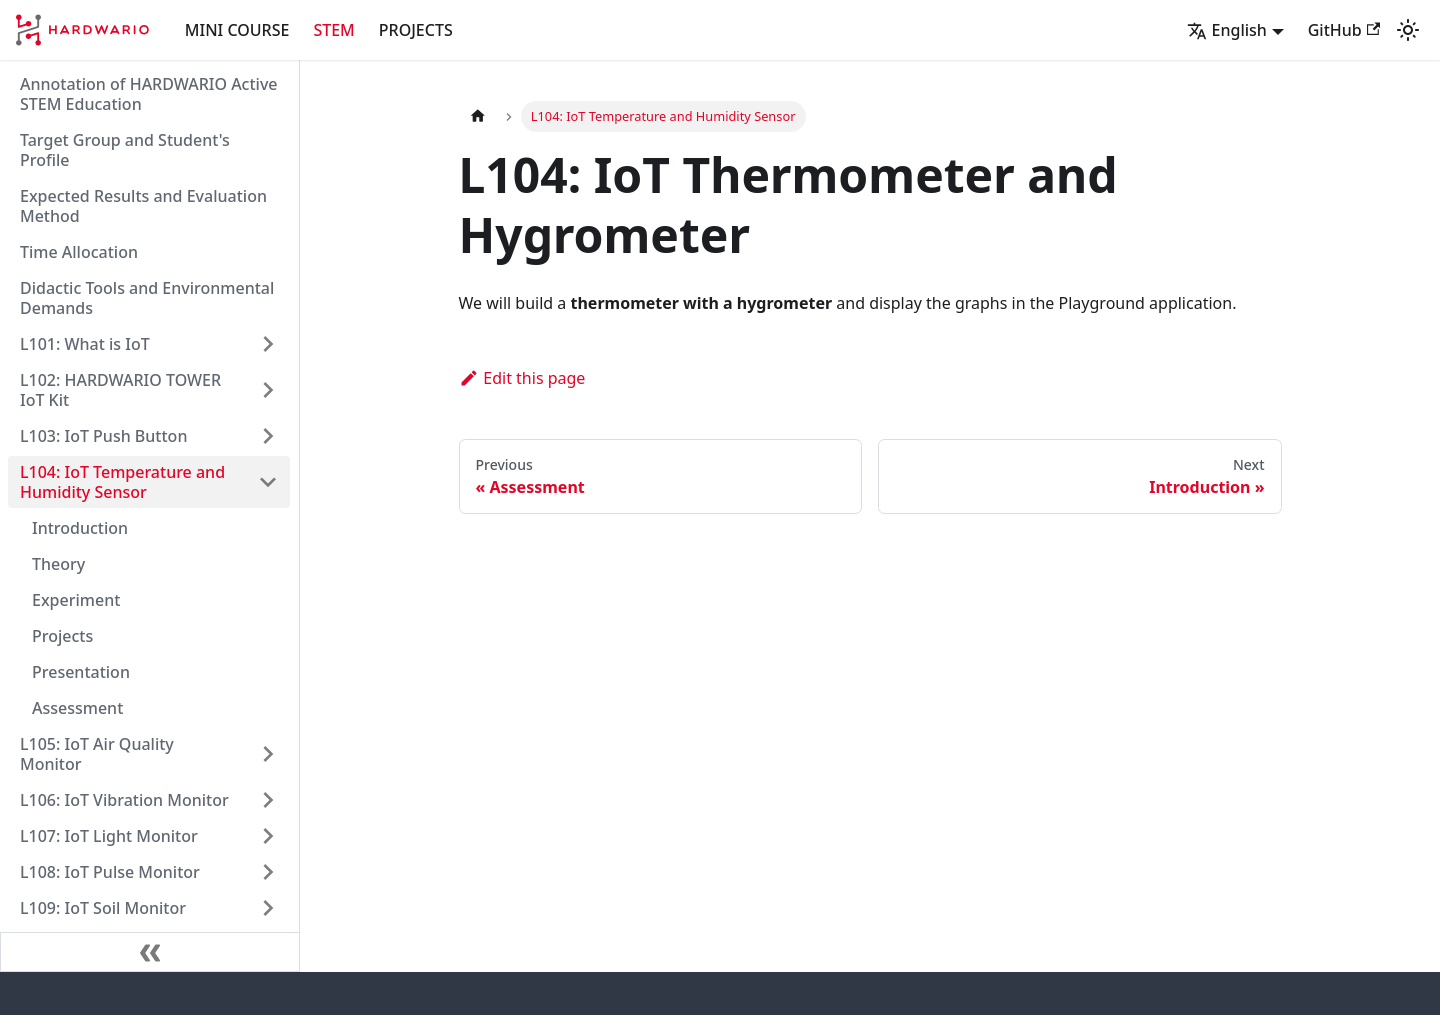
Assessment (77, 708)
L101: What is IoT (85, 344)
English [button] (1227, 30)
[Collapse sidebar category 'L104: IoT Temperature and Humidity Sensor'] (268, 482)
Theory (58, 564)
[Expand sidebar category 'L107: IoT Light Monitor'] (268, 836)
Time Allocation (79, 252)
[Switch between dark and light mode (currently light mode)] (1408, 30)
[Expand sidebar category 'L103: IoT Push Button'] (268, 436)
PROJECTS (416, 30)
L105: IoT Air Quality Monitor (97, 754)
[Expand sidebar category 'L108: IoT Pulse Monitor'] (268, 872)
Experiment (76, 600)
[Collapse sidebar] (150, 952)
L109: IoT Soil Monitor (103, 908)
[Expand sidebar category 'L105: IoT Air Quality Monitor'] (268, 754)
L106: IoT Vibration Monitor (124, 800)
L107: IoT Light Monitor (109, 836)
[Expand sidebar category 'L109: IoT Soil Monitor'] (268, 908)
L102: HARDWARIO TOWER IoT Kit (120, 390)
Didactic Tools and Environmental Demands (147, 298)
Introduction (80, 528)
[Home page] (478, 116)
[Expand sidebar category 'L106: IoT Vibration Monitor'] (268, 800)
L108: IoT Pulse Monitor (110, 872)
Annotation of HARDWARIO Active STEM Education (149, 94)
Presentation (81, 672)
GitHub (1344, 30)
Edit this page (522, 378)
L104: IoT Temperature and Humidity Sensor (122, 482)
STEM (333, 30)
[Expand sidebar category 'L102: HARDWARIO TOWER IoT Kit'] (268, 390)
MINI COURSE (237, 30)
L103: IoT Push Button (103, 436)
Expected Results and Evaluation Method (143, 206)
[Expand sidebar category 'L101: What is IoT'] (268, 344)
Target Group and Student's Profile (125, 150)
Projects (62, 636)
